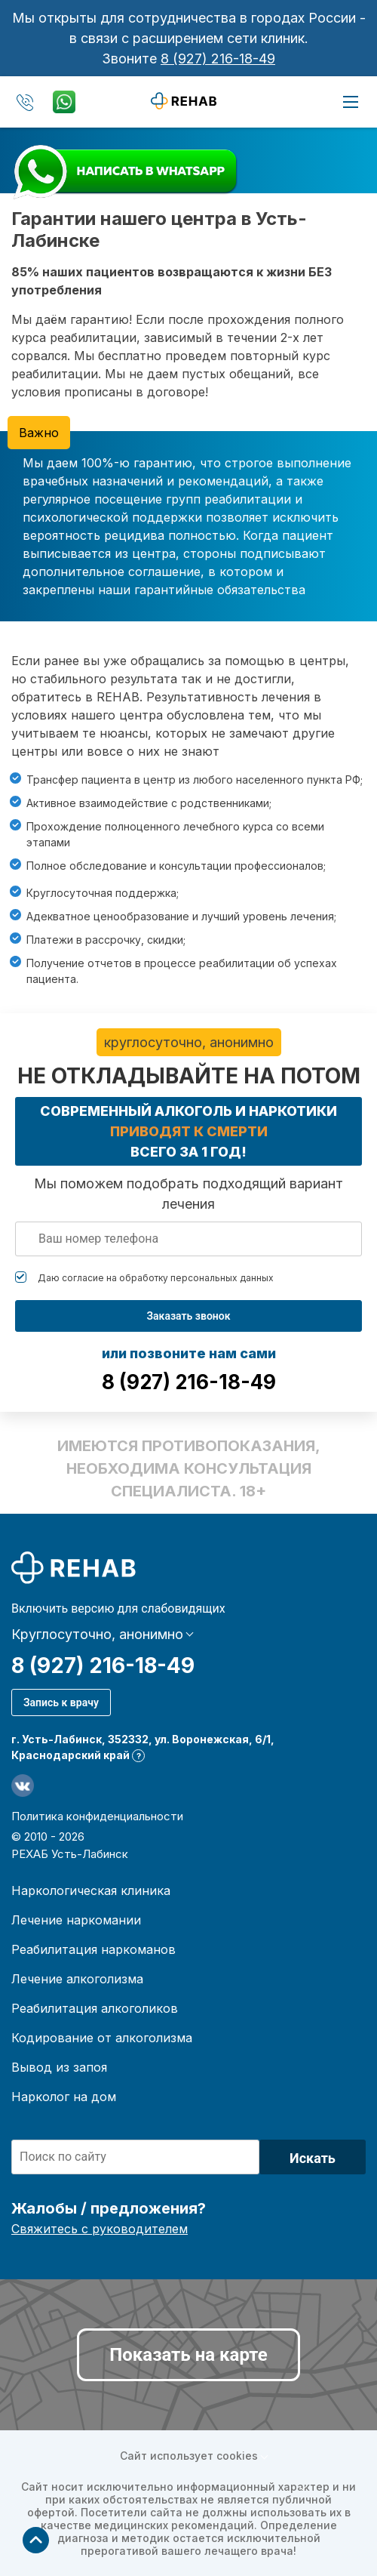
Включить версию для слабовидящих (118, 1609)
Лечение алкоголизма (77, 1978)
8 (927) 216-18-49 (218, 58)
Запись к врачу (61, 1702)
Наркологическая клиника (90, 1890)
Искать (313, 2158)
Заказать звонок (188, 1316)
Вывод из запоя (59, 2067)
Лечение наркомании (76, 1919)
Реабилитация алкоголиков (94, 2008)
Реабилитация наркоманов (93, 1949)
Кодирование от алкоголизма (101, 2037)
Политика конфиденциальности (97, 1816)
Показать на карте (188, 2354)
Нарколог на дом (63, 2096)
